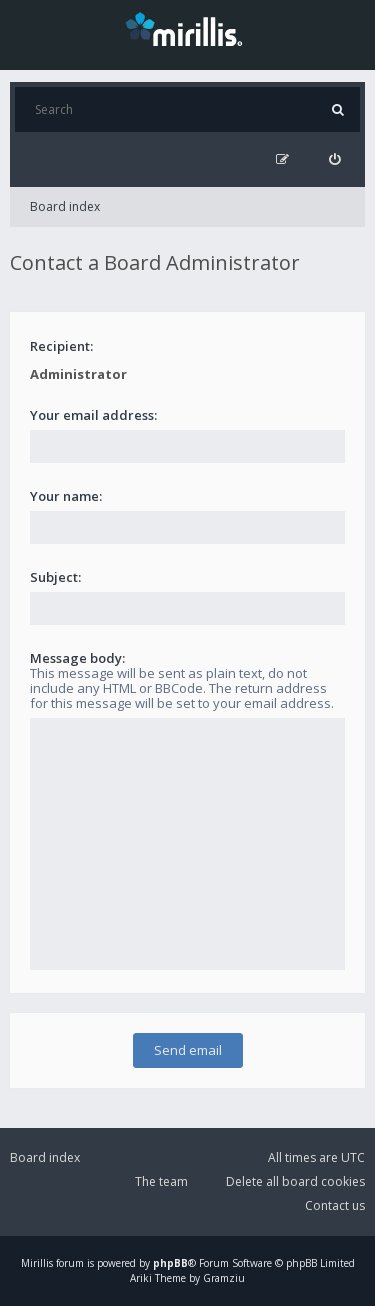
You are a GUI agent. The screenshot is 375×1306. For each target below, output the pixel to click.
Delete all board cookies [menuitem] (295, 1181)
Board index (65, 206)
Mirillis (37, 1263)
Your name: (66, 496)
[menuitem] (334, 159)
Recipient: (61, 346)
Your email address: (93, 415)
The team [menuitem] (161, 1181)
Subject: (55, 577)
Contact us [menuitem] (335, 1205)
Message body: (77, 658)
